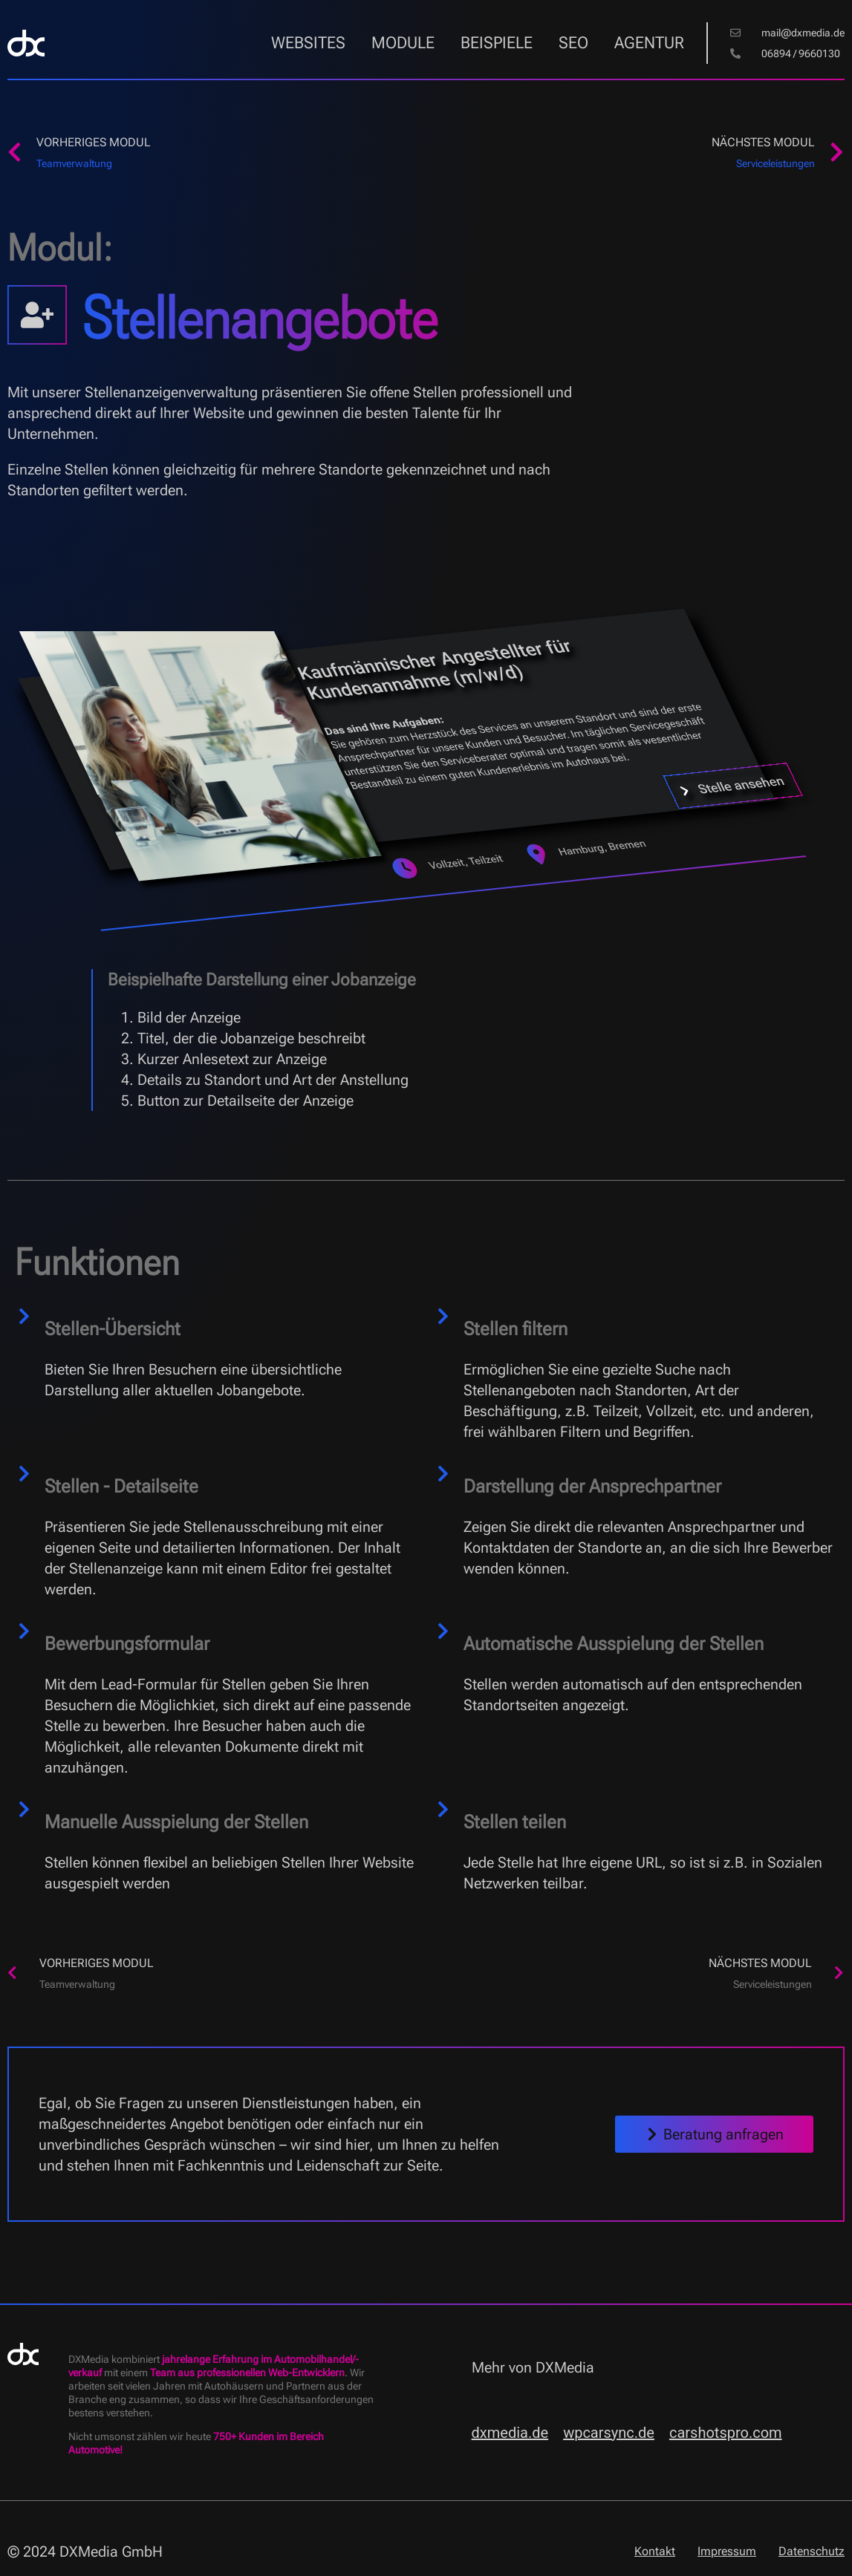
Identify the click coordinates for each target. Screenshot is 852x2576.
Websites (308, 42)
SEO (573, 42)
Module (403, 42)
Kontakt (654, 2551)
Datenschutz (811, 2551)
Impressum (726, 2551)
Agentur (649, 42)
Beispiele (497, 42)
